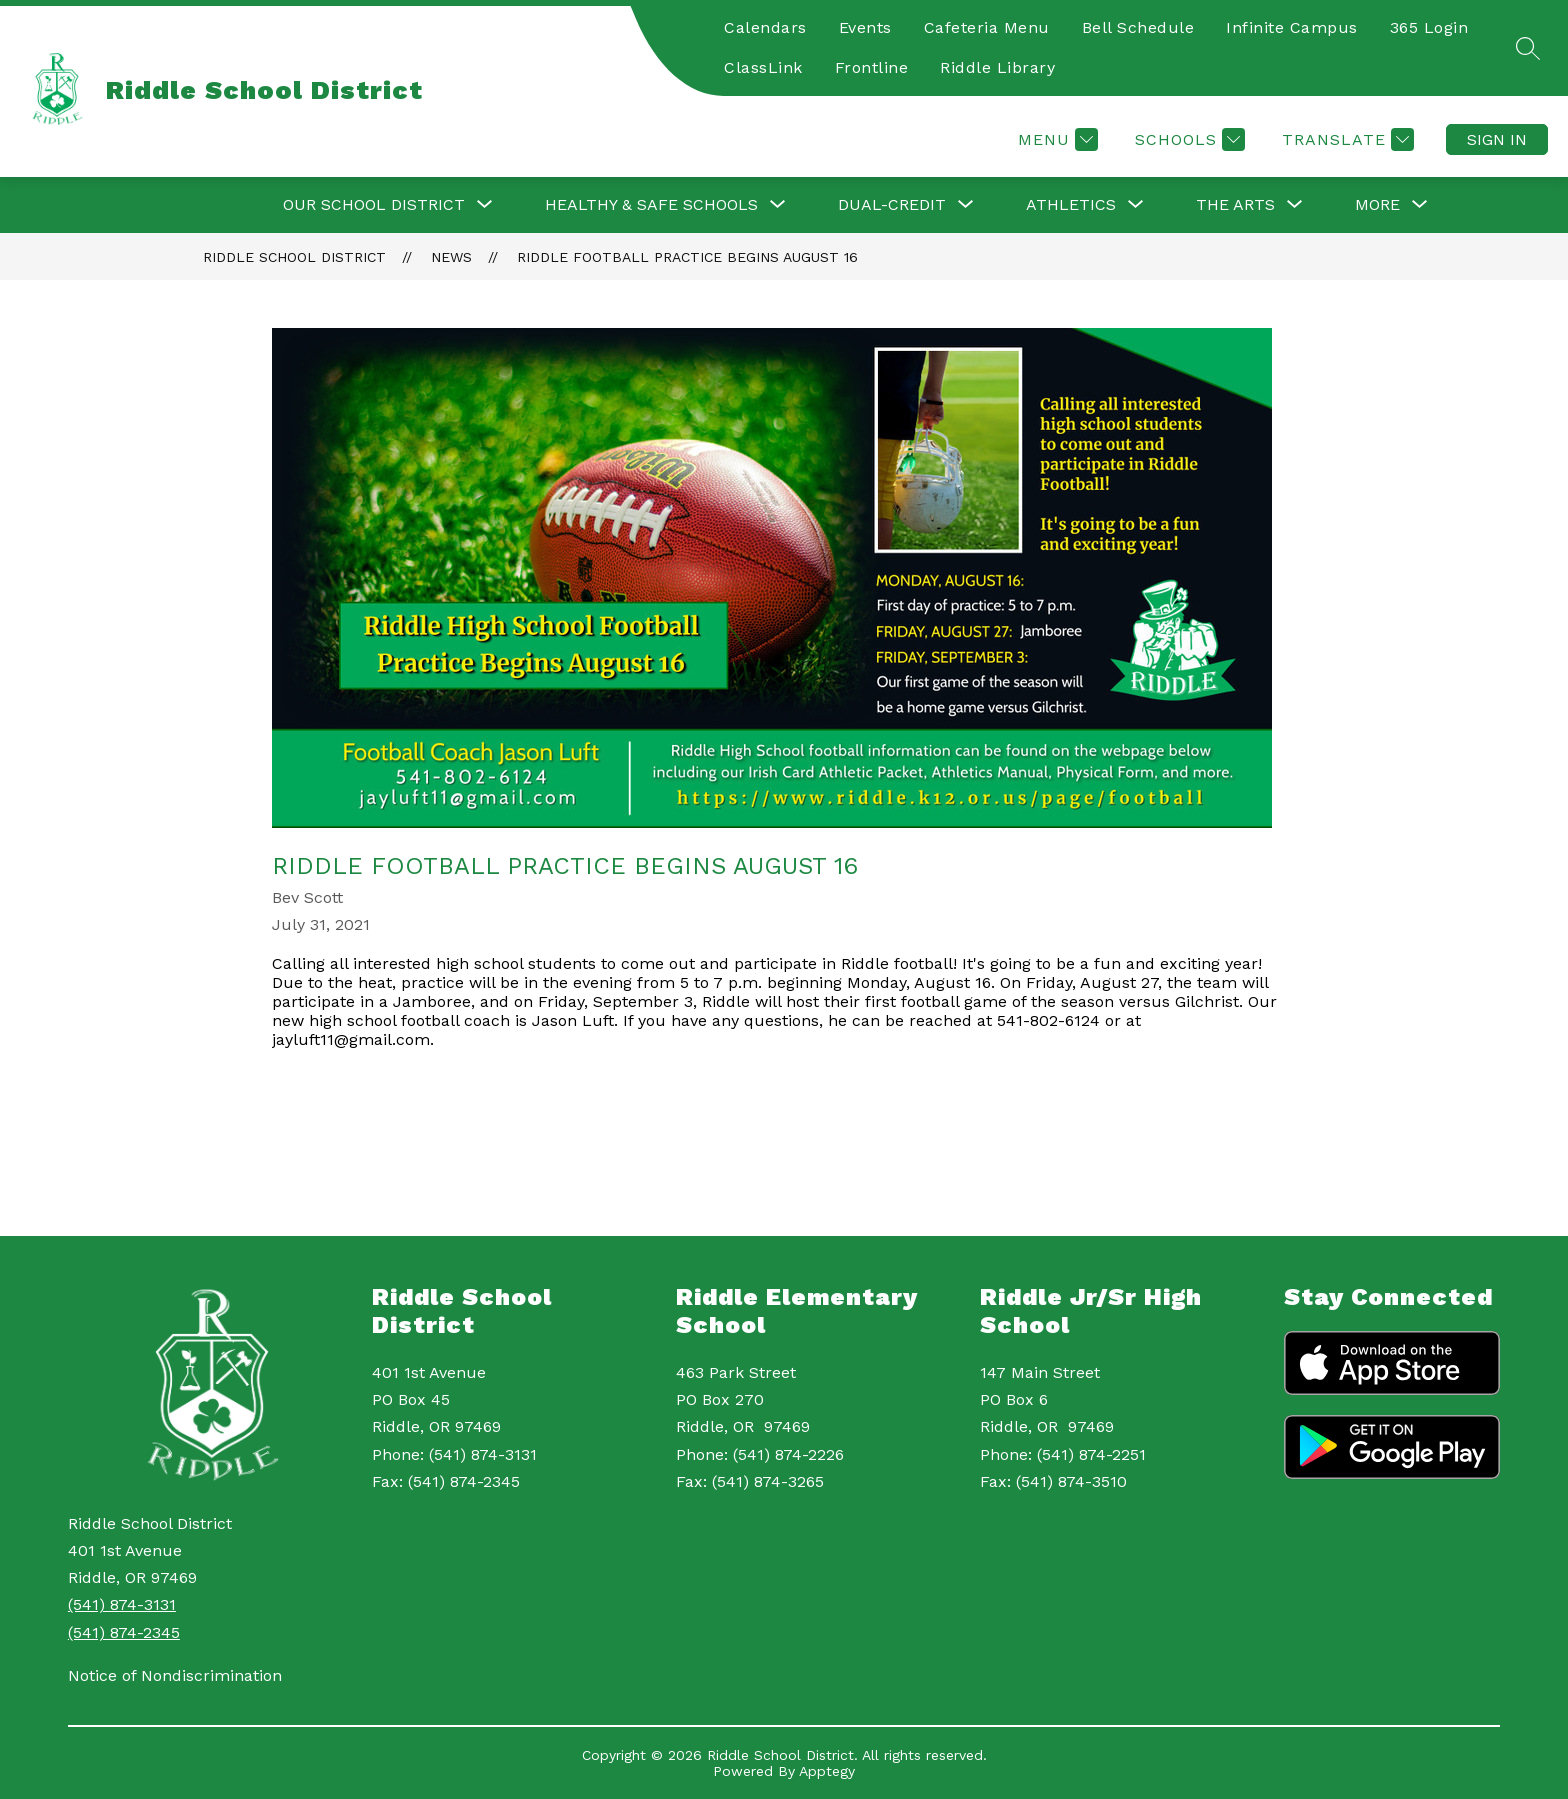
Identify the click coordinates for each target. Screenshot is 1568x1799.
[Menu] (1055, 139)
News (451, 257)
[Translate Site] (1345, 139)
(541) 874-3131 (122, 1604)
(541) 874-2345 (124, 1632)
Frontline (872, 67)
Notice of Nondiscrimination (175, 1675)
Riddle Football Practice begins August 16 (687, 257)
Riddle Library (997, 67)
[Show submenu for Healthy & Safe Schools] (651, 205)
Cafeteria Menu (987, 27)
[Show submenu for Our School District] (374, 205)
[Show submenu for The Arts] (1235, 205)
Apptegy (827, 1771)
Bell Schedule (1138, 27)
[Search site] (1528, 48)
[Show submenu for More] (1377, 205)
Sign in (1497, 139)
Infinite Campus (1292, 27)
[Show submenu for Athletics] (1071, 205)
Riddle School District (294, 257)
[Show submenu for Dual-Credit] (892, 205)
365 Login (1429, 27)
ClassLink (763, 67)
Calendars (765, 27)
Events (865, 27)
